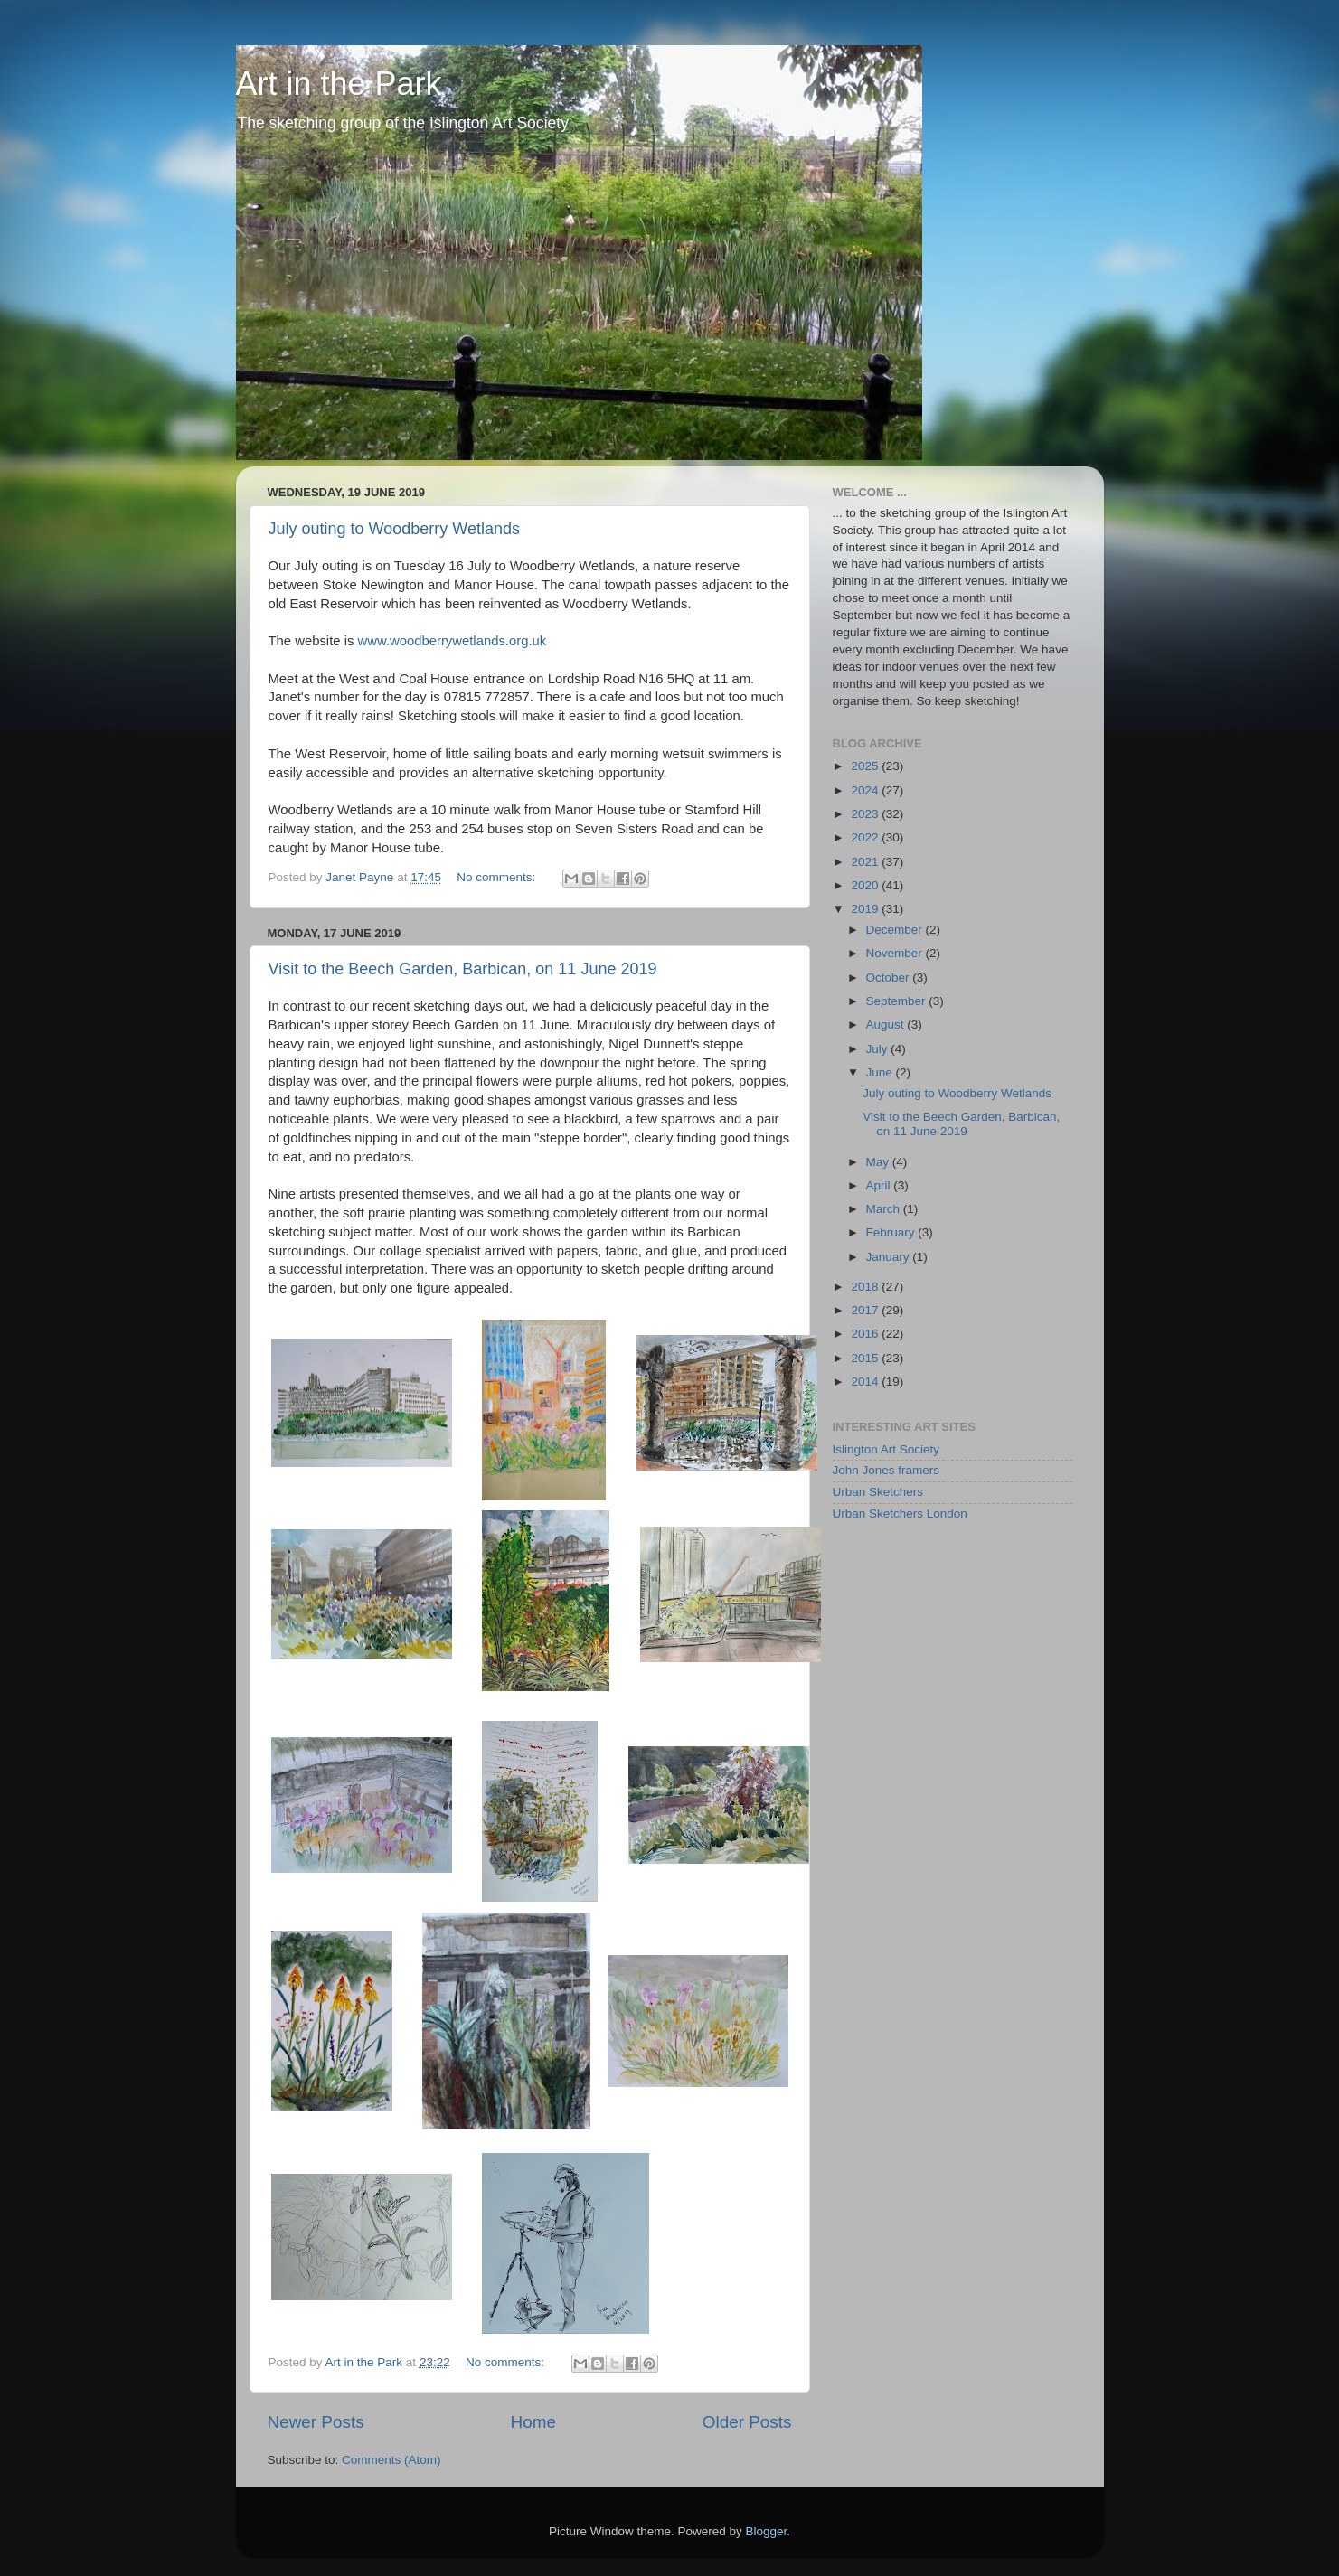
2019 (866, 909)
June (881, 1072)
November (896, 953)
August (887, 1024)
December (896, 929)
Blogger (766, 2531)
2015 (866, 1358)
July (878, 1049)
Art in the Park (339, 83)
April (880, 1185)
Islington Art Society (886, 1449)
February (892, 1232)
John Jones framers (886, 1470)
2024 (866, 790)
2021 (866, 862)
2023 (866, 814)
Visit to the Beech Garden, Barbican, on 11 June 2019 (463, 969)
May (879, 1162)
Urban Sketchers (878, 1492)
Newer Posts (316, 2421)
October (889, 977)
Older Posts (747, 2421)
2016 (866, 1333)
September (897, 1001)
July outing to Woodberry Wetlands (394, 529)
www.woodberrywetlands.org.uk (452, 641)
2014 (866, 1381)
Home (533, 2421)
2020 (866, 885)
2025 (866, 766)
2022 (866, 837)
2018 (866, 1286)
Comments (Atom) (391, 2460)
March (884, 1209)
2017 (866, 1310)
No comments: (498, 877)
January (889, 1257)
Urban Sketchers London (900, 1513)
